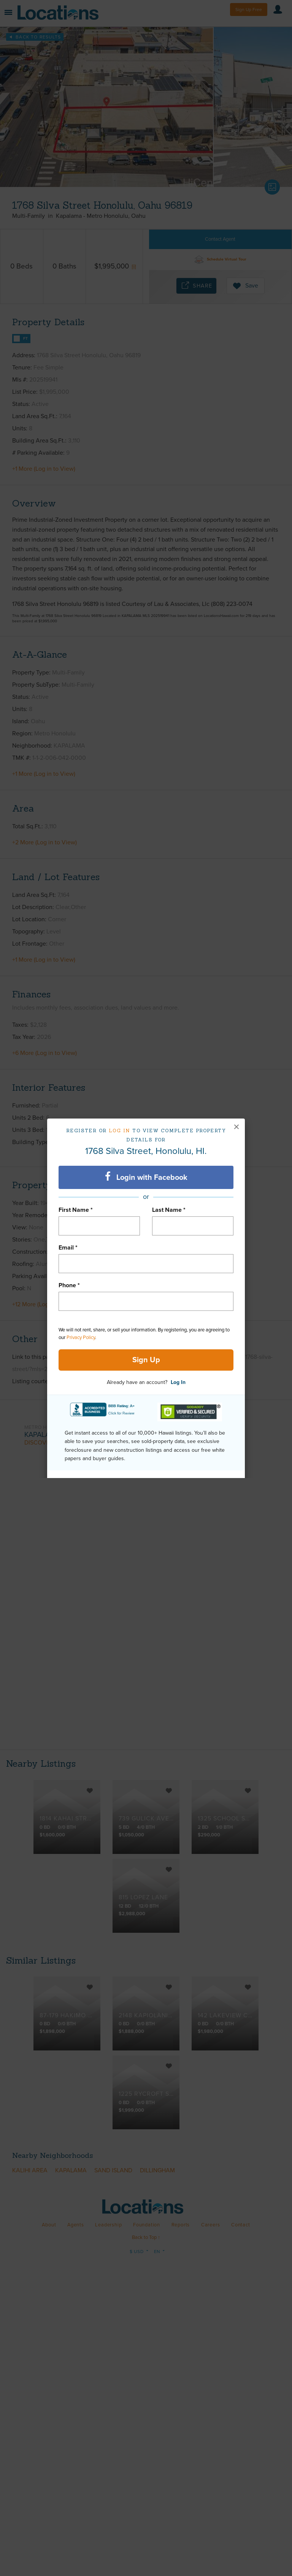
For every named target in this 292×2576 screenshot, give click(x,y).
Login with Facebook (146, 1176)
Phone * (69, 1285)
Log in (119, 1130)
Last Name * (169, 1210)
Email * (68, 1247)
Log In (178, 1382)
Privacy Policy (81, 1337)
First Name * (76, 1210)
